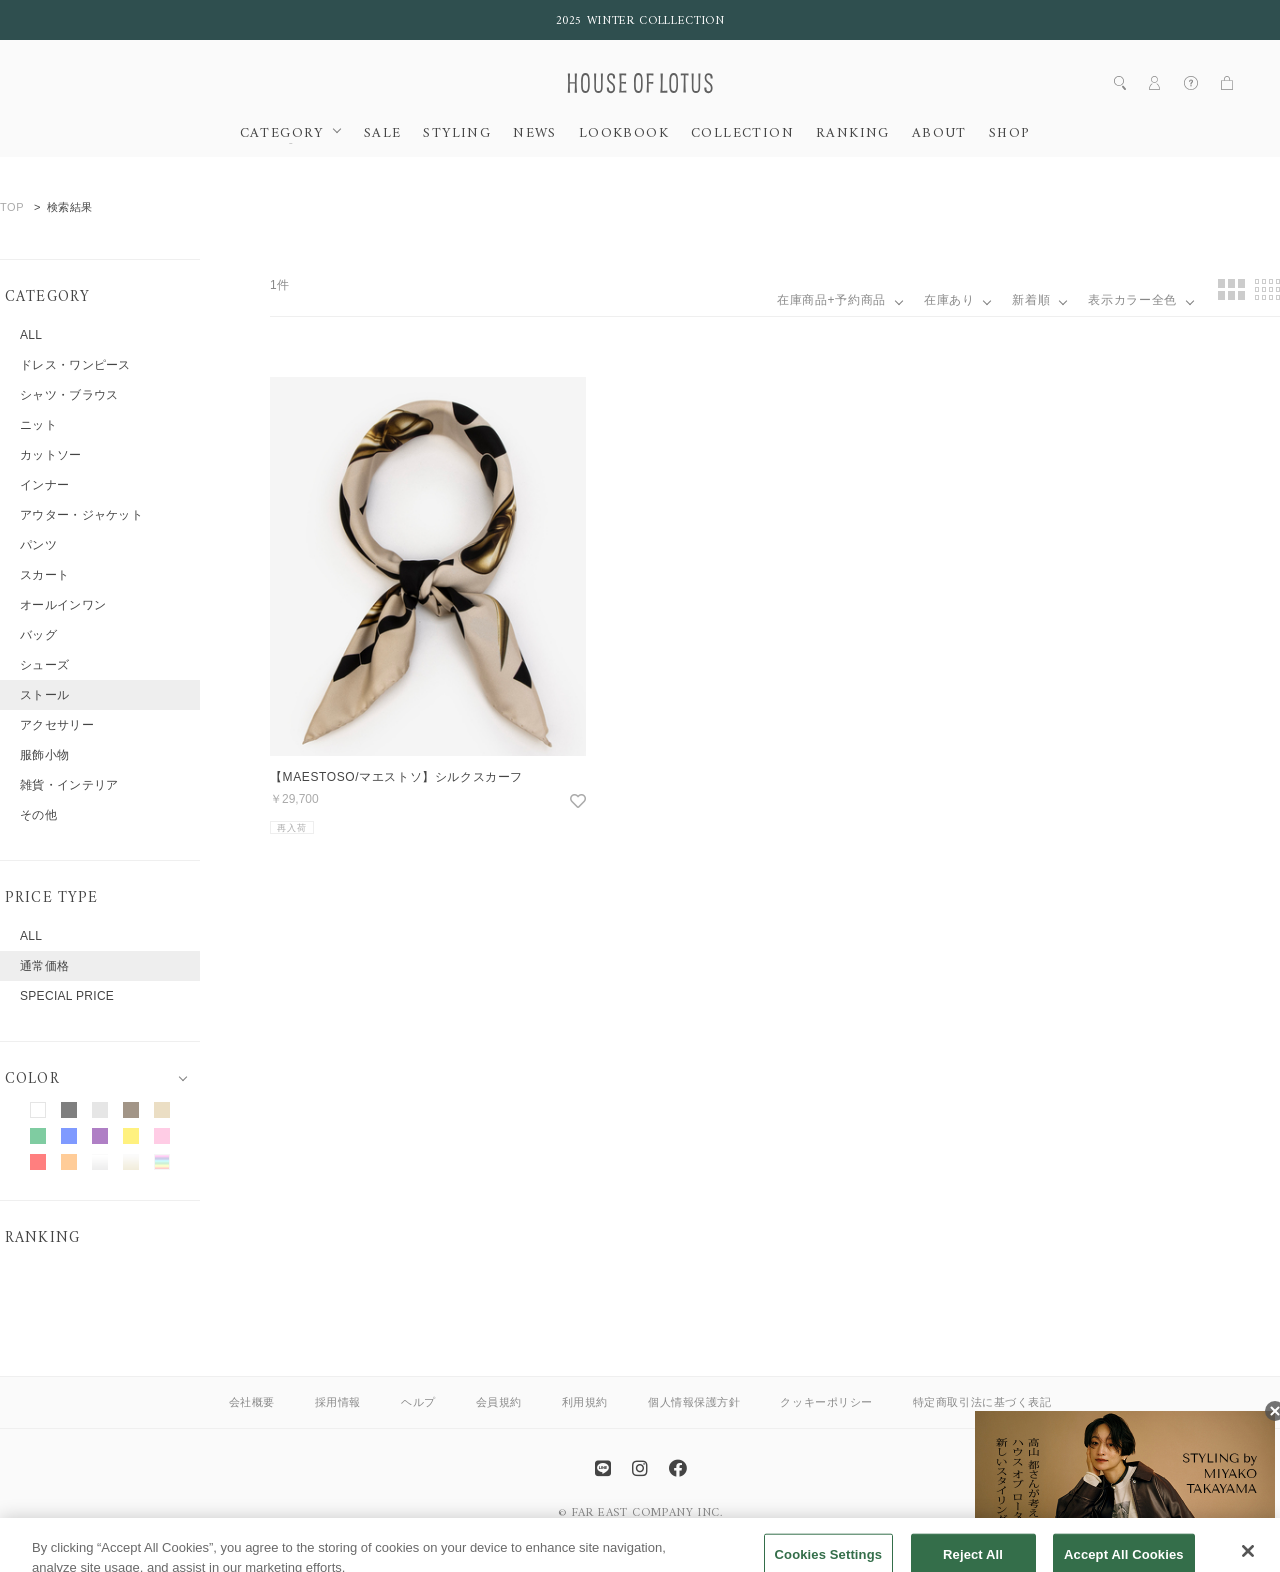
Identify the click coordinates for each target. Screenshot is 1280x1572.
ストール (44, 695)
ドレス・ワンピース (75, 365)
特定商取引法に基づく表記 (982, 1402)
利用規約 (585, 1402)
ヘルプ (418, 1402)
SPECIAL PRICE (67, 996)
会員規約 (499, 1402)
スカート (44, 575)
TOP (12, 207)
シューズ (44, 665)
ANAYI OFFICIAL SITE (560, 1525)
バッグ (38, 635)
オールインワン (63, 605)
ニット (38, 425)
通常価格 (44, 966)
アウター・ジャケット (81, 515)
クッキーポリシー (826, 1402)
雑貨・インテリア (69, 785)
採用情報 (338, 1402)
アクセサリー (57, 725)
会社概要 (252, 1402)
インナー (44, 485)
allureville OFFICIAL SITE (710, 1525)
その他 (38, 815)
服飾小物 (44, 755)
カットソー (51, 455)
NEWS (535, 134)
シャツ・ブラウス (69, 395)
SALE (383, 134)
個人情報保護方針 (694, 1402)
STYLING (457, 134)
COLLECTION (742, 134)
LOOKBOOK (624, 134)
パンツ (38, 545)
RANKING (853, 134)
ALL (31, 335)
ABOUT (939, 134)
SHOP (1009, 134)
